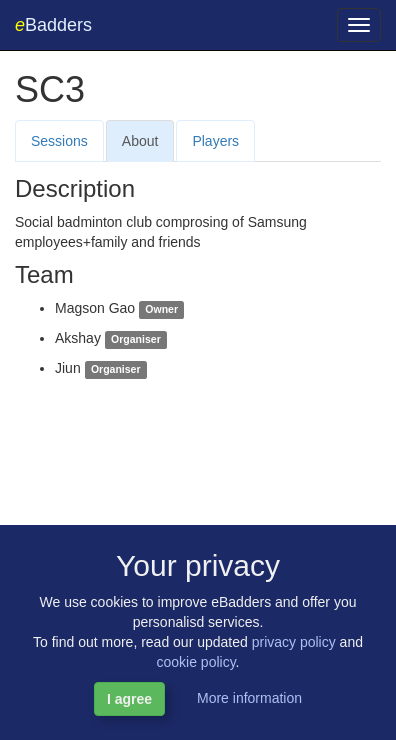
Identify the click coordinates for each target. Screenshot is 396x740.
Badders (53, 25)
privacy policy (294, 642)
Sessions (59, 141)
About (140, 141)
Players (215, 141)
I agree (129, 699)
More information (249, 698)
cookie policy (195, 662)
